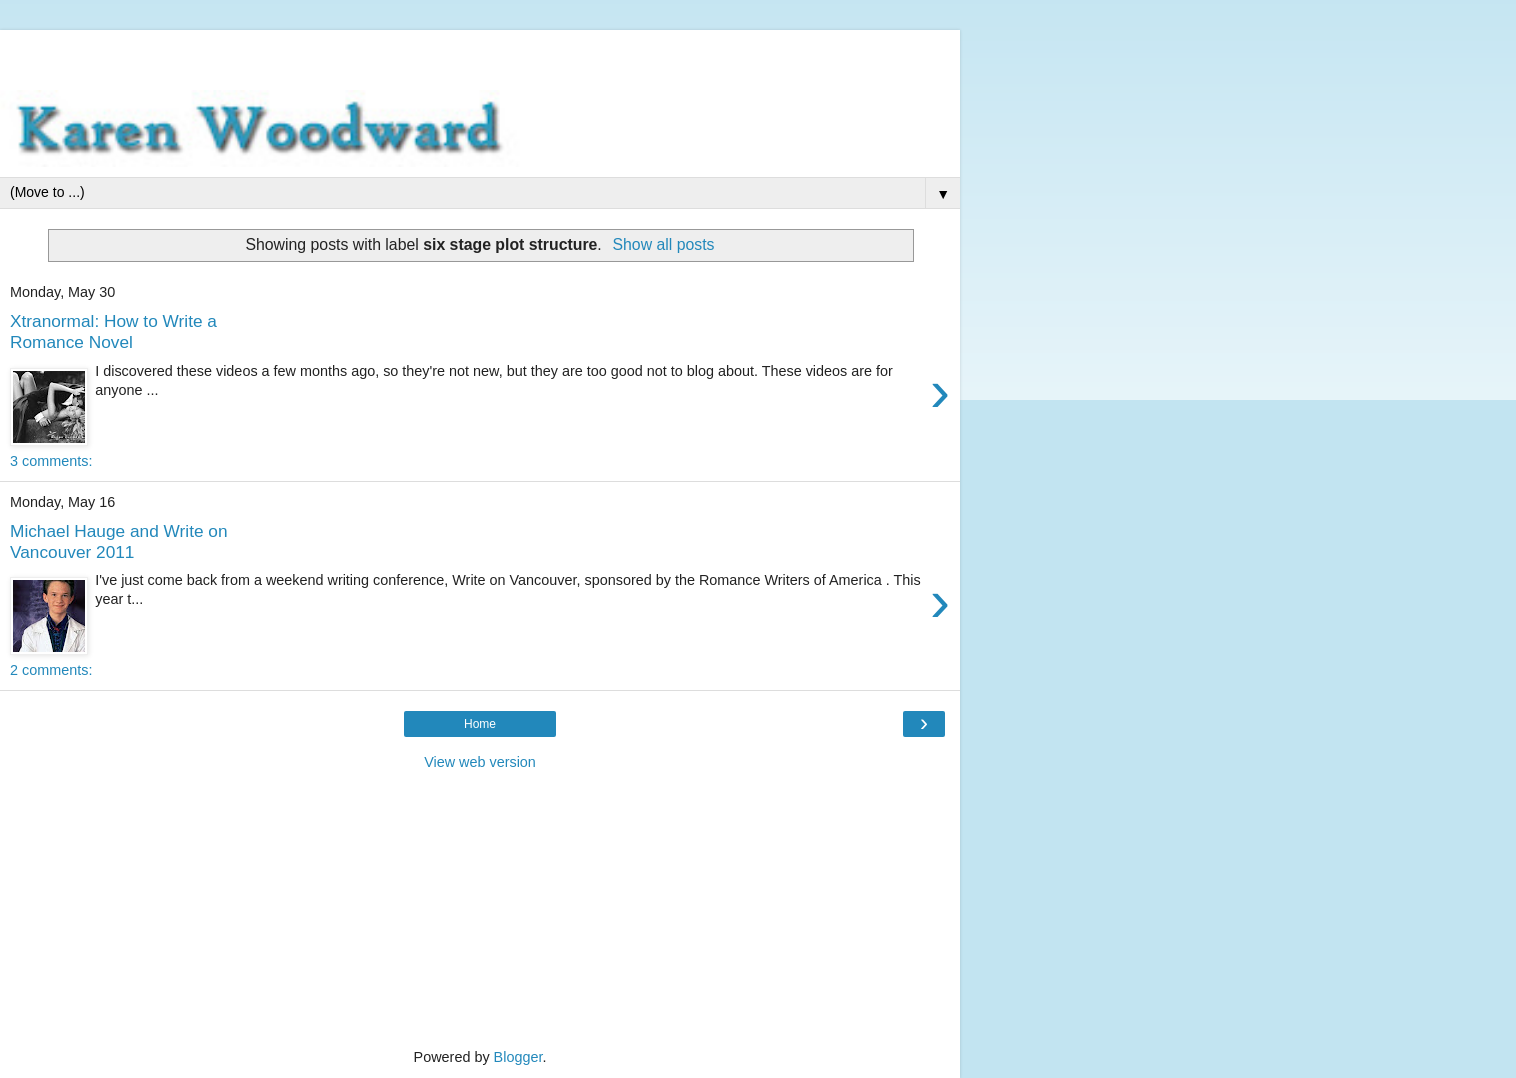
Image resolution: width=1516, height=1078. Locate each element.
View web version (480, 762)
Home (480, 724)
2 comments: (51, 670)
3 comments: (51, 461)
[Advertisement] (480, 55)
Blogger (518, 1057)
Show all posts (663, 244)
